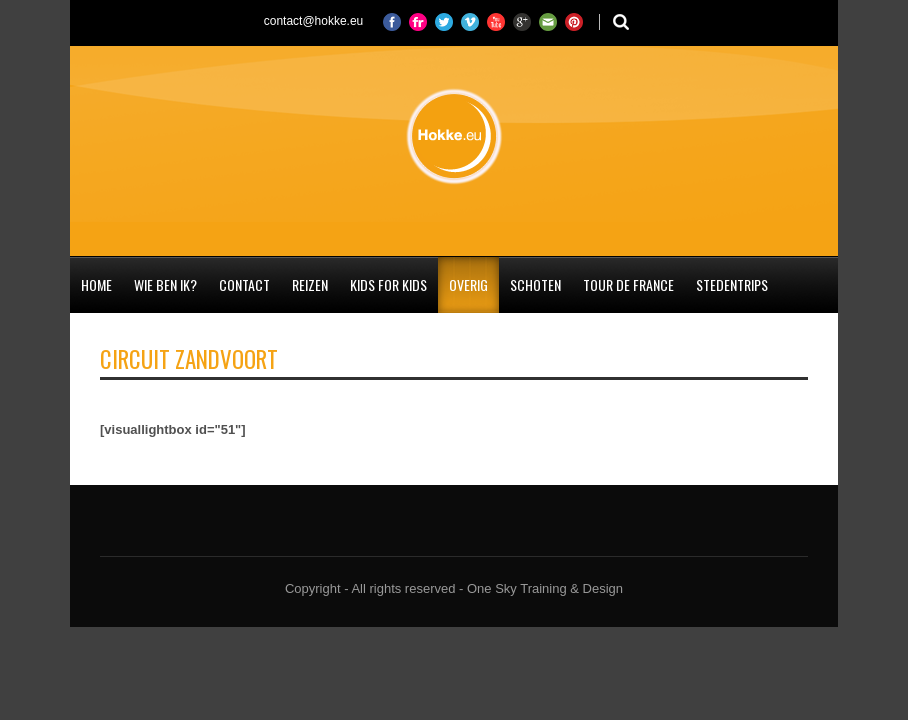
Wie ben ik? (165, 284)
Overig (468, 284)
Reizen (310, 284)
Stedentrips (732, 284)
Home (96, 284)
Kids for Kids (388, 284)
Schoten (535, 284)
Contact (244, 284)
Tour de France (628, 284)
